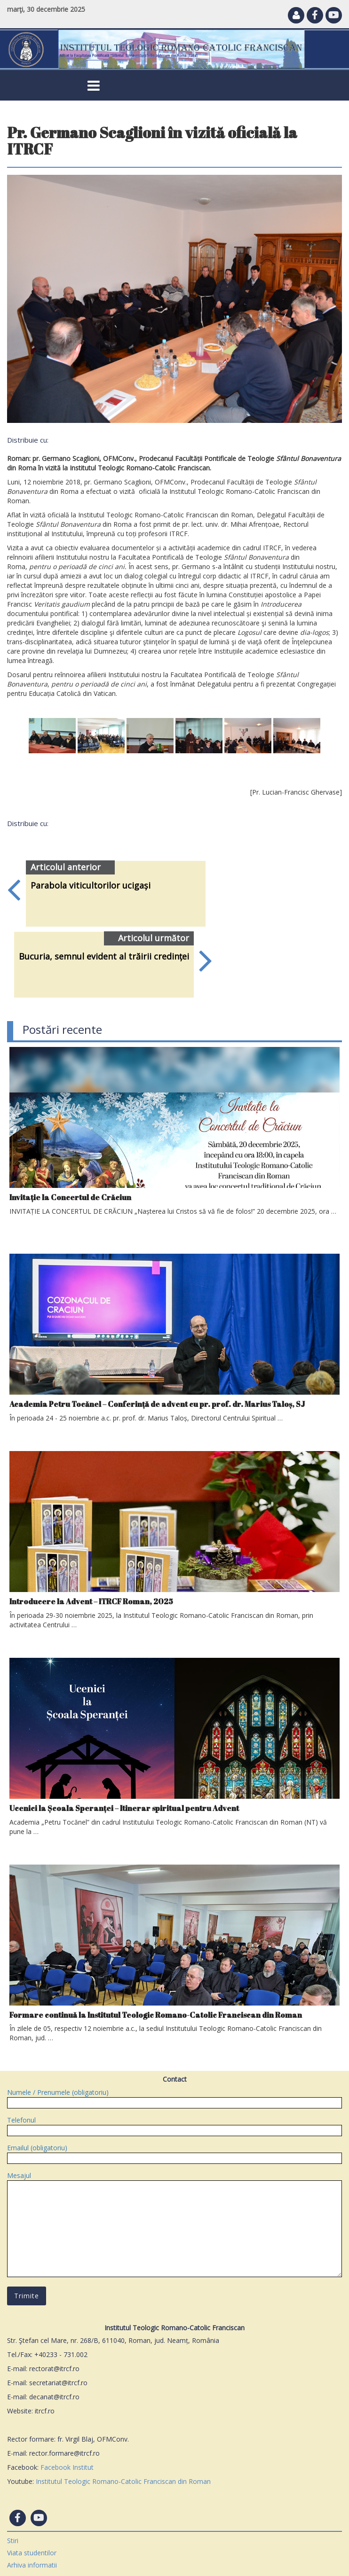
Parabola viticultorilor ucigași (91, 885)
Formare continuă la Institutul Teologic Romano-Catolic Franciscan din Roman (155, 2015)
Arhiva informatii (32, 2564)
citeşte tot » (29, 1220)
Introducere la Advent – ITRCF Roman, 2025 (91, 1601)
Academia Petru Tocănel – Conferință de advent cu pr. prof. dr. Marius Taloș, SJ (157, 1404)
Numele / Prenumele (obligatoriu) (174, 2097)
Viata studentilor (31, 2552)
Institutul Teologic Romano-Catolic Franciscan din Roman (123, 2481)
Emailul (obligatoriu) (174, 2152)
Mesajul (174, 2225)
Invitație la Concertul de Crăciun (70, 1197)
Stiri (12, 2540)
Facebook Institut (67, 2467)
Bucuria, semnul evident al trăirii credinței (104, 956)
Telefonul (174, 2125)
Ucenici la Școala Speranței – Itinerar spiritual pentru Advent (124, 1808)
